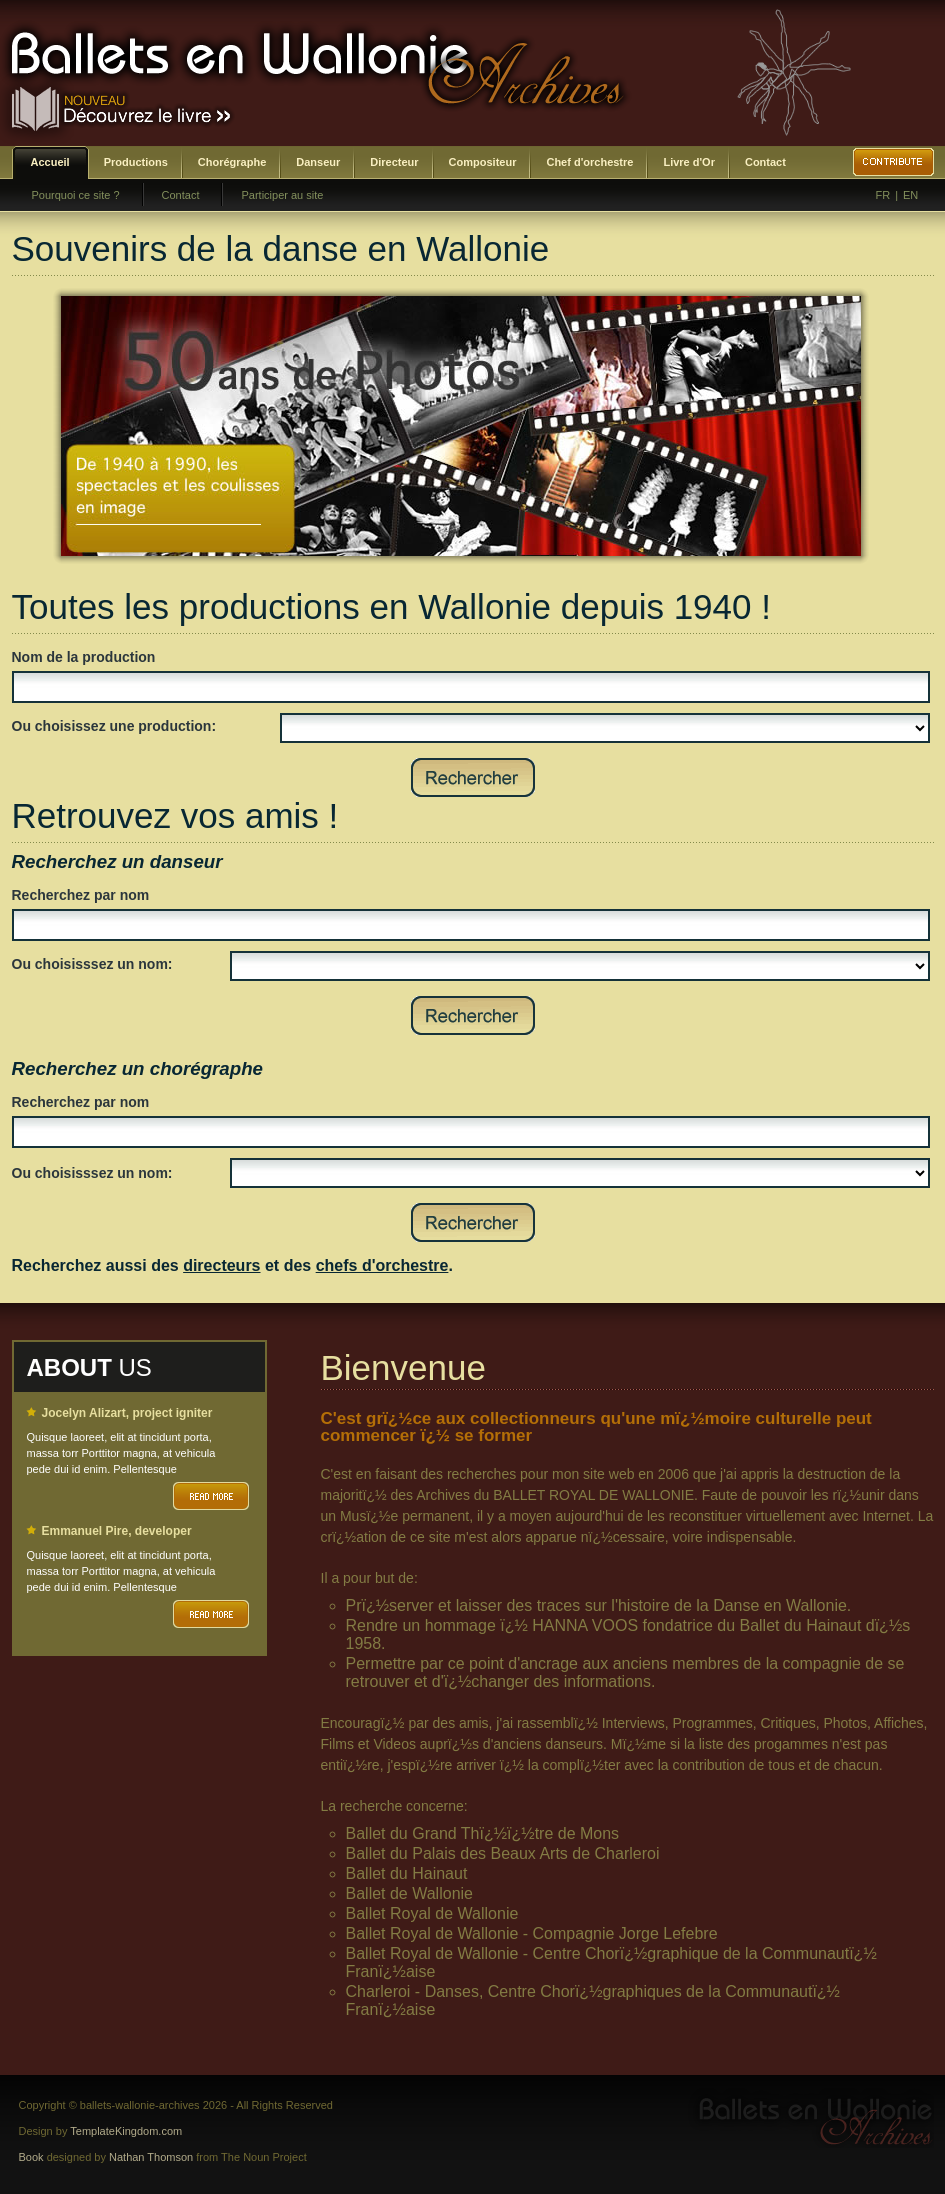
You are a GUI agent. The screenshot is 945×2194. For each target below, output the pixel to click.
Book (31, 2157)
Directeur (394, 162)
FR (883, 195)
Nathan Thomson (151, 2157)
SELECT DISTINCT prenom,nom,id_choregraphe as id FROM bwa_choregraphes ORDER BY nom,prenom (580, 1173)
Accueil (50, 162)
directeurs (221, 1265)
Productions (136, 162)
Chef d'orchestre (589, 162)
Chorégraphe (232, 162)
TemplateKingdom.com (126, 2131)
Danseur (318, 162)
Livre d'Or (689, 162)
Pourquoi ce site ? (76, 195)
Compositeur (483, 162)
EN (910, 195)
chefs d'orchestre (382, 1265)
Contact (765, 162)
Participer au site (282, 195)
